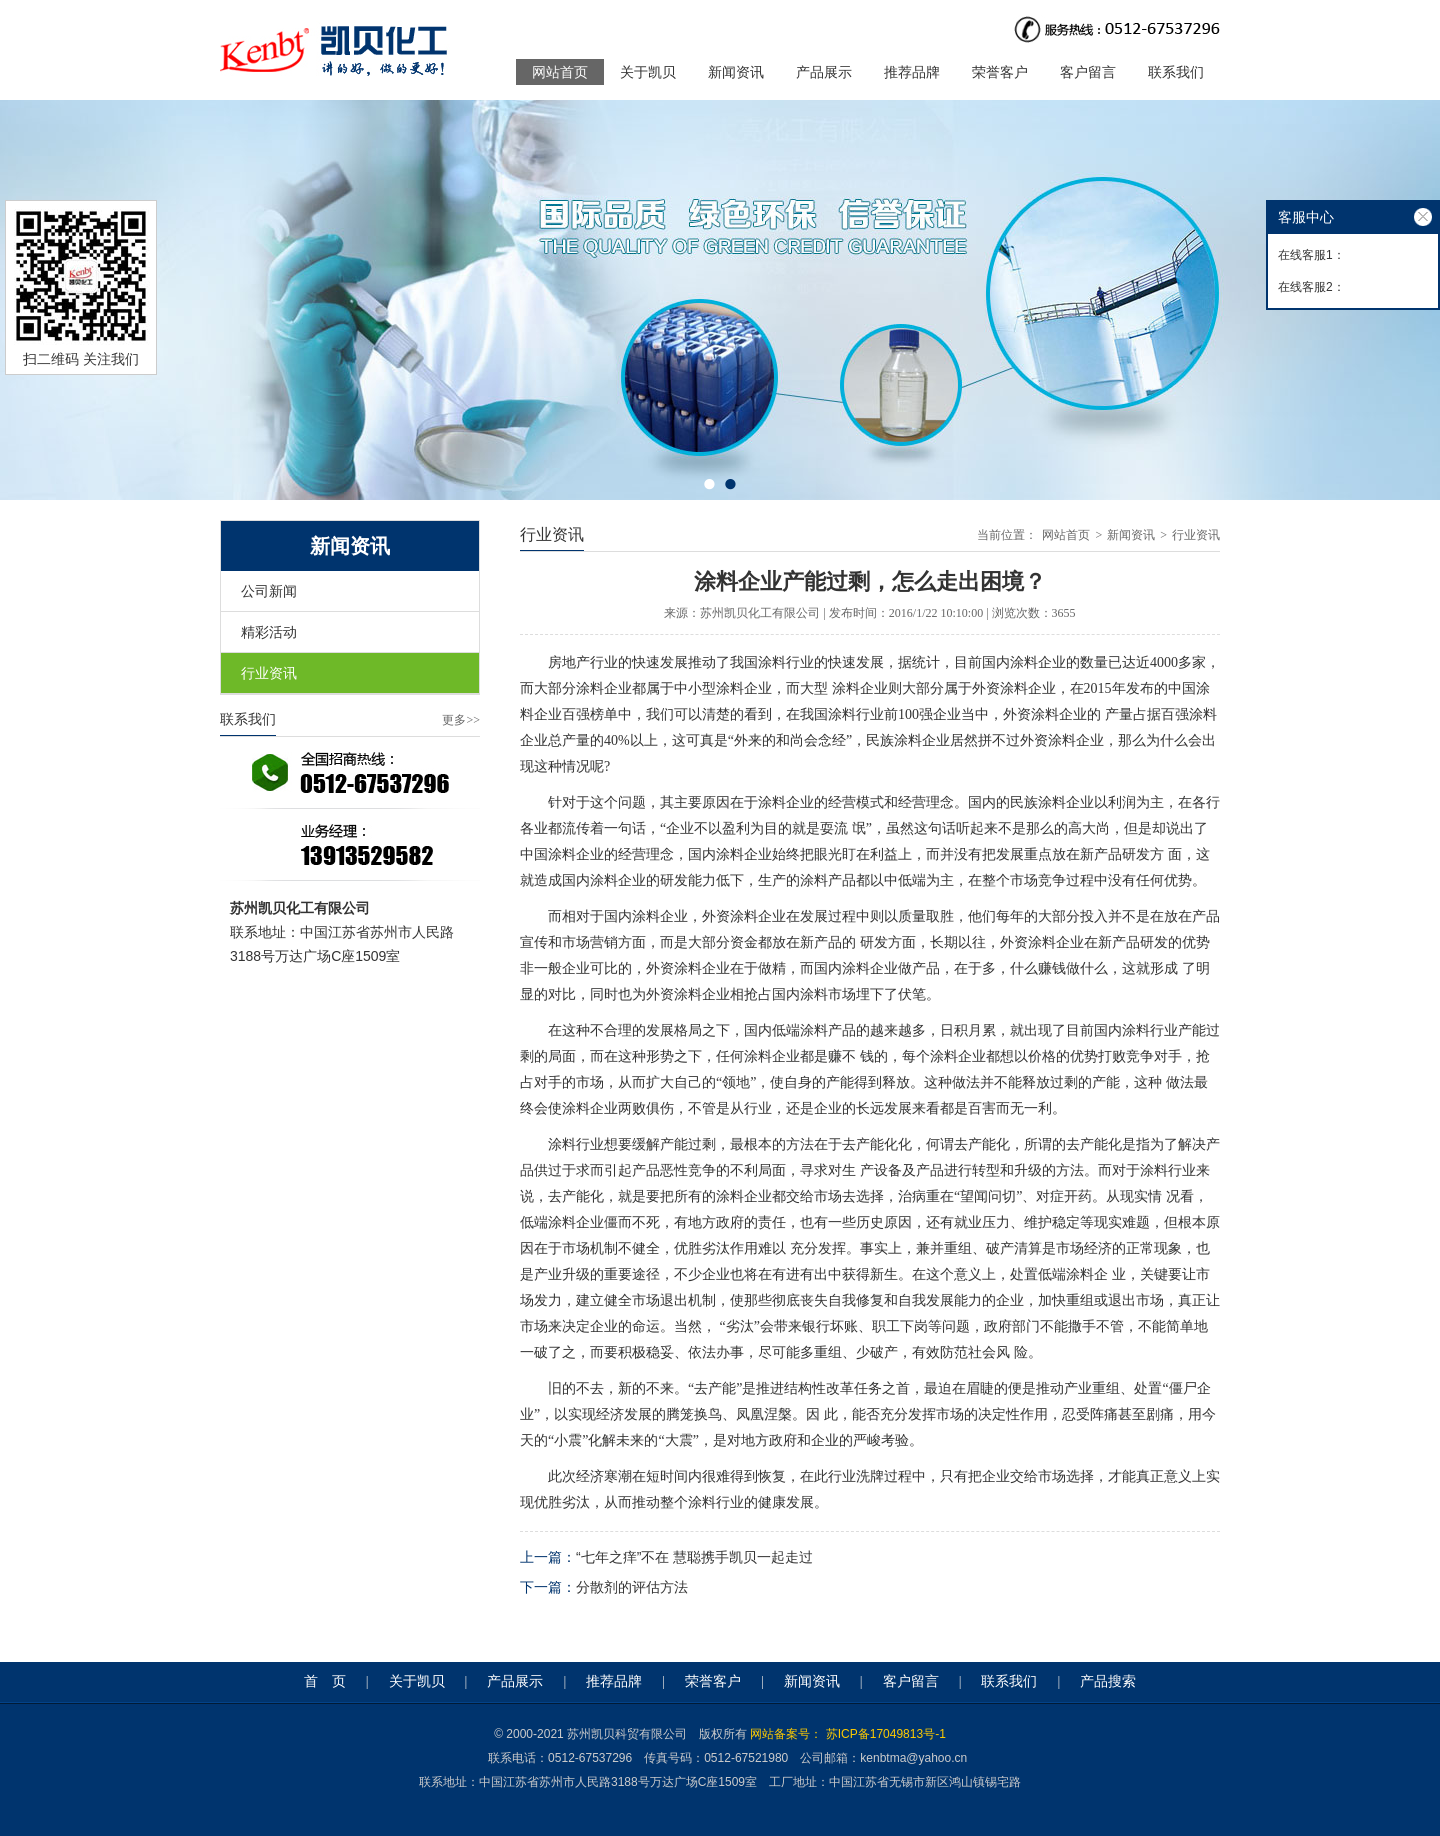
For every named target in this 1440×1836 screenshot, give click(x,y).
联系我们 (1176, 72)
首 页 (325, 1681)
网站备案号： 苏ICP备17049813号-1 (847, 1734)
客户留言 (1088, 72)
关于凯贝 (648, 72)
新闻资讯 (736, 72)
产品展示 (824, 72)
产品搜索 (1108, 1681)
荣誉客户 (1000, 72)
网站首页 (560, 72)
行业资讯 (269, 673)
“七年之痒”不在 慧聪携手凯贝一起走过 (694, 1557)
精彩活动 (269, 632)
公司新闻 (269, 591)
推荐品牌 (912, 72)
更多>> (461, 720)
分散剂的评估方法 (632, 1587)
